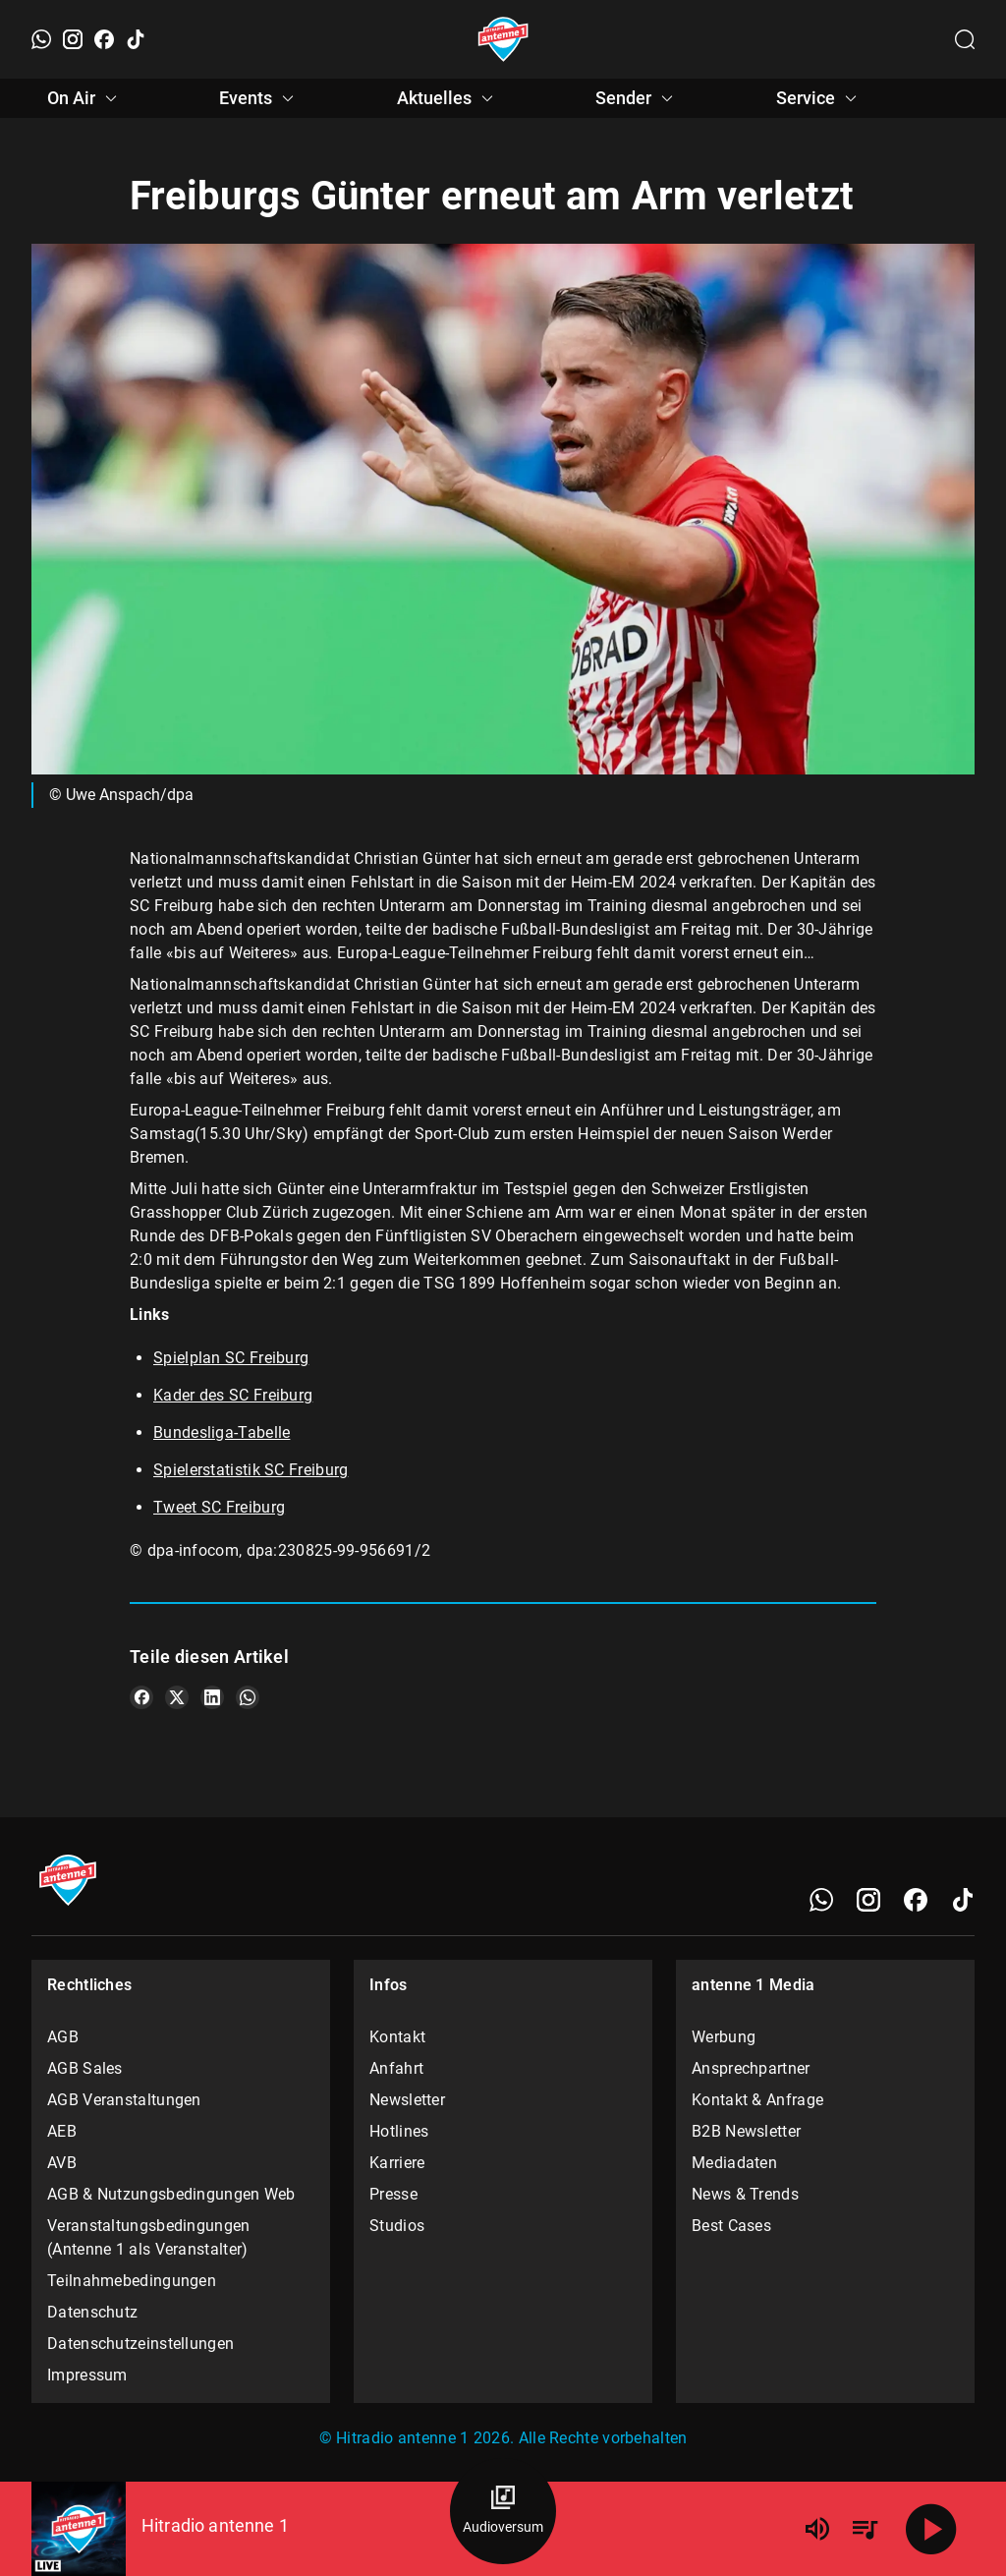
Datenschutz (92, 2312)
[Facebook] (104, 39)
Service (819, 98)
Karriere (396, 2162)
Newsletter (407, 2099)
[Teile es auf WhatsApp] (247, 1697)
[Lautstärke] (817, 2529)
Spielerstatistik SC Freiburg (250, 1469)
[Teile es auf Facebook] (141, 1697)
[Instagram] (73, 39)
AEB (62, 2131)
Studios (396, 2225)
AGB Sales (85, 2068)
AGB (63, 2037)
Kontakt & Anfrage (757, 2099)
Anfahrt (396, 2068)
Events (259, 98)
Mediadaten (734, 2162)
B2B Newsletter (746, 2131)
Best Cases (731, 2225)
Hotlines (398, 2131)
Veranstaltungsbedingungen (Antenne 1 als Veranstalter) (149, 2237)
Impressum (87, 2375)
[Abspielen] (931, 2528)
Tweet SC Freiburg (219, 1507)
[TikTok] (135, 39)
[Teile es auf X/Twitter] (177, 1697)
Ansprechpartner (751, 2068)
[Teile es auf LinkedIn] (212, 1697)
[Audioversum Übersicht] (503, 2511)
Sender (637, 98)
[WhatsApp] (41, 39)
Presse (393, 2194)
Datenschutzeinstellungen (140, 2343)
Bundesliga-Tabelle (221, 1432)
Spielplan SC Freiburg (230, 1357)
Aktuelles (448, 98)
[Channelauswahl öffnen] (965, 39)
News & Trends (745, 2194)
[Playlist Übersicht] (864, 2529)
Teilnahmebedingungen (131, 2280)
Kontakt (397, 2037)
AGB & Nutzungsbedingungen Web (171, 2194)
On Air (85, 98)
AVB (62, 2162)
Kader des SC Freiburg (232, 1395)
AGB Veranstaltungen (124, 2099)
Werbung (723, 2037)
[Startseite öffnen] (503, 39)
